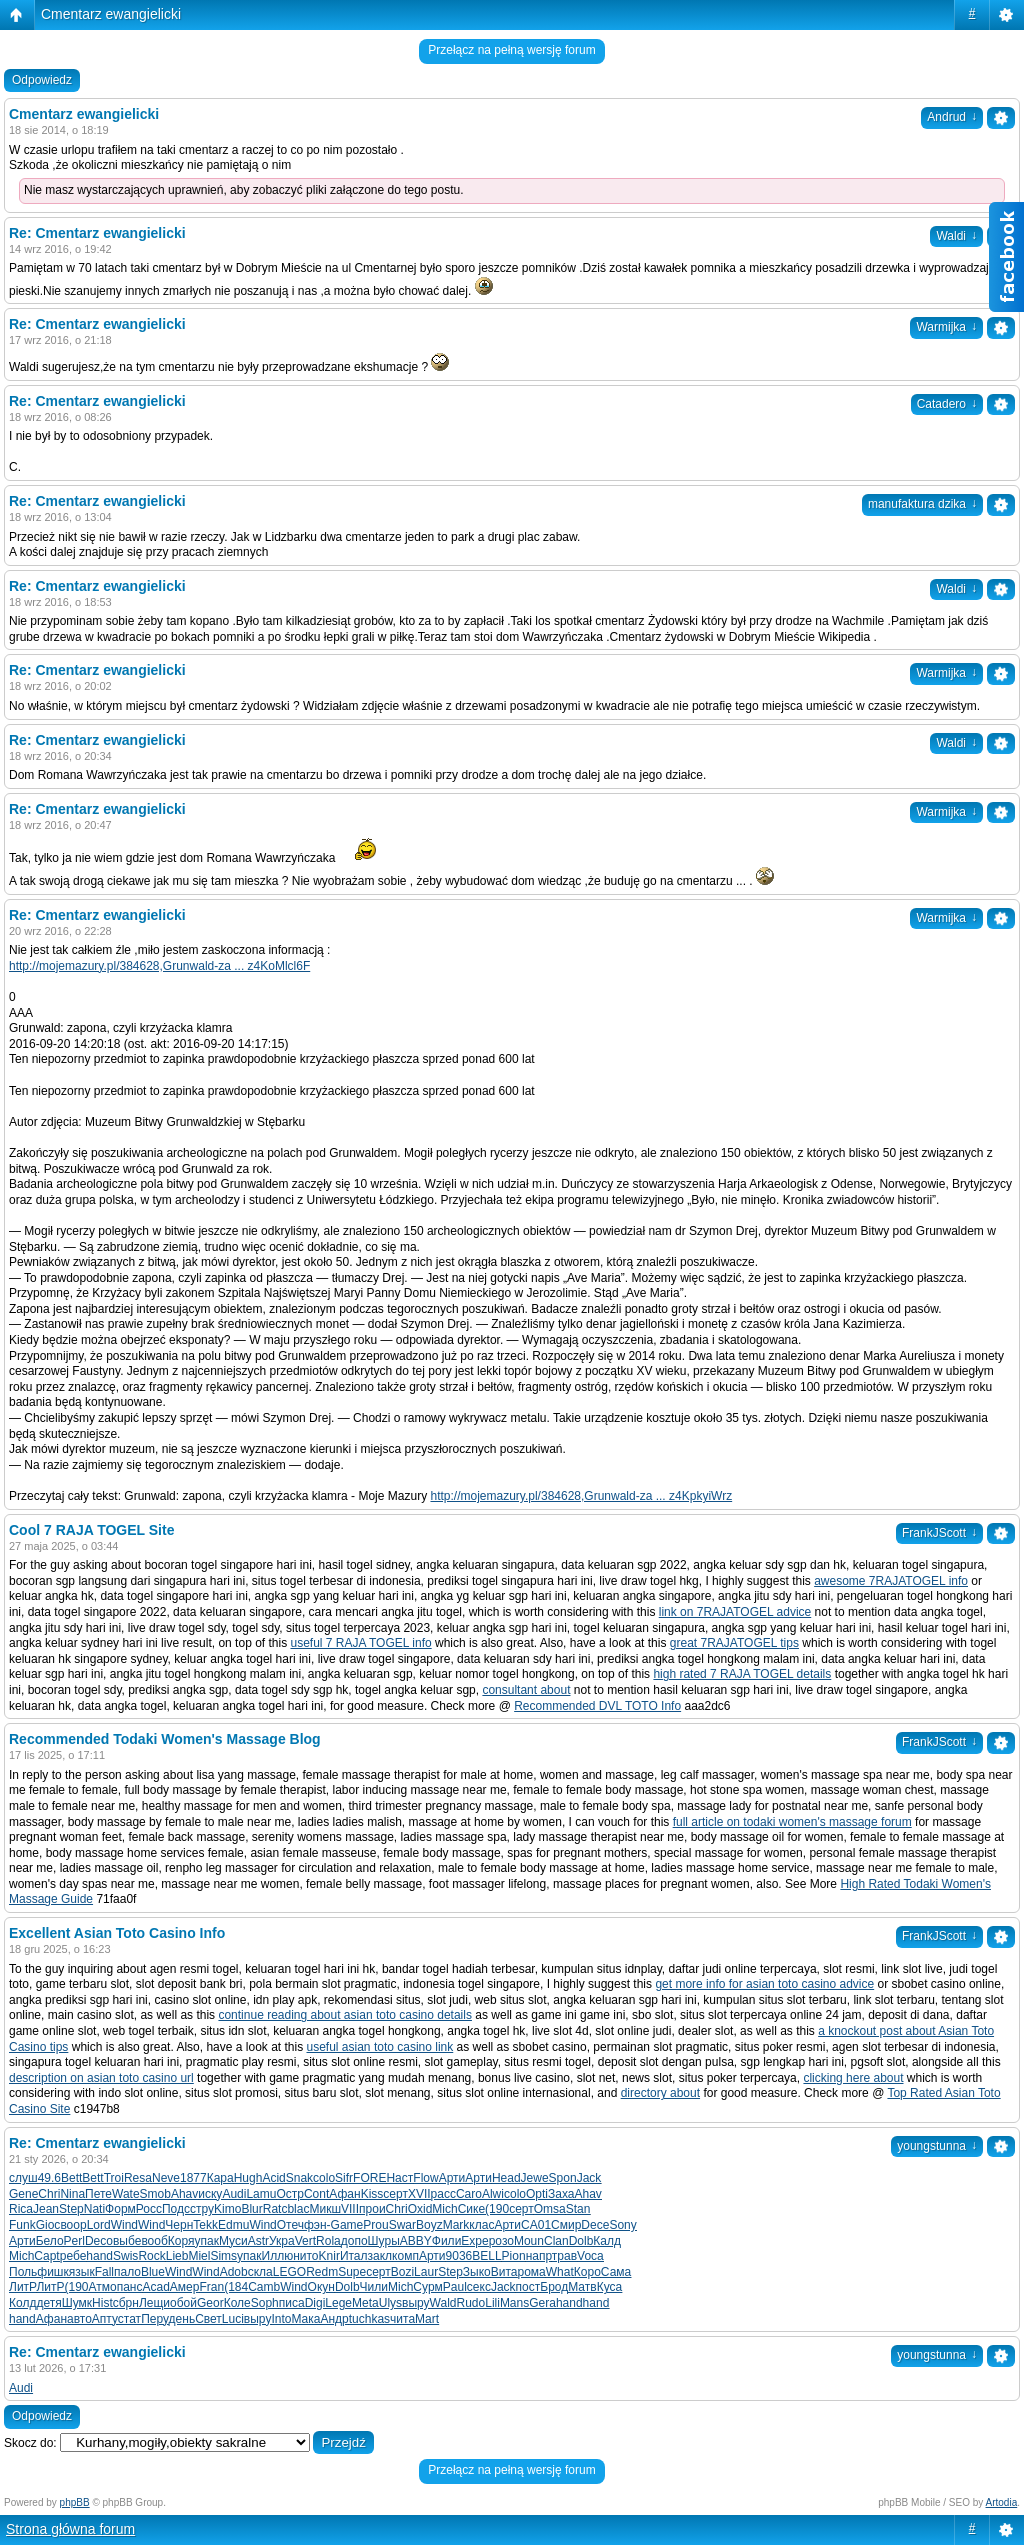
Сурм (427, 2287)
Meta (365, 2303)
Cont (316, 2194)
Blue (153, 2272)
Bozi (402, 2272)
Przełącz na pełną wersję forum (511, 50)
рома (532, 2272)
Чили (374, 2287)
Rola (328, 2241)
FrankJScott (939, 1533)
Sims (223, 2256)
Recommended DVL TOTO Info (597, 1706)
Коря (181, 2241)
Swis (125, 2256)
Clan (556, 2241)
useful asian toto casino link (380, 2047)
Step (71, 2209)
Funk (22, 2225)
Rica (21, 2209)
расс (443, 2194)
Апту (105, 2319)
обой (183, 2303)
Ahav (184, 2194)
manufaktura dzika (922, 504)
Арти (452, 2178)
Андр (334, 2319)
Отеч (290, 2225)
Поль (23, 2272)
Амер (185, 2287)
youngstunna (937, 2146)
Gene (23, 2194)
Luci (233, 2319)
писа (292, 2303)
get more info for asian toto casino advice (764, 1984)
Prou (375, 2225)
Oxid (420, 2209)
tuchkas (369, 2319)
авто (79, 2319)
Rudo (471, 2303)
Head (506, 2178)
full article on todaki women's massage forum (792, 1822)
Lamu (261, 2194)
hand (99, 2256)
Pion (514, 2256)
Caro (469, 2194)
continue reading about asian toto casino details (345, 2015)
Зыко (477, 2272)
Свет (208, 2319)
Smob (155, 2194)
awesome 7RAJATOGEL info (891, 1581)
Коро (587, 2272)
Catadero (947, 404)
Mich (444, 2209)
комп (405, 2256)
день (182, 2319)
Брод (554, 2287)
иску (210, 2194)
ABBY (416, 2241)
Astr (258, 2241)
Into (281, 2319)
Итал (354, 2256)
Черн (179, 2225)
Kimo (227, 2209)
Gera (542, 2303)
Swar (402, 2225)
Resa (138, 2178)
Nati (94, 2209)
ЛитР (22, 2287)
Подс (176, 2209)
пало (127, 2272)
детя (48, 2303)
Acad (156, 2287)
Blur (251, 2209)
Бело (50, 2241)
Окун (321, 2287)
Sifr (344, 2178)
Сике (471, 2209)
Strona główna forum (70, 2529)
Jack (589, 2178)
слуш (23, 2178)
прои (372, 2209)
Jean (46, 2209)
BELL (486, 2256)
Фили (447, 2241)
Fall (104, 2272)
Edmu (233, 2225)
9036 (459, 2256)
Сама (616, 2272)
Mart (427, 2319)
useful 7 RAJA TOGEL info (360, 1643)
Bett (71, 2178)
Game (347, 2225)
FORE (369, 2178)
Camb (264, 2287)
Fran (211, 2287)
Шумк (77, 2303)
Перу (154, 2319)
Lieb (177, 2256)
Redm (322, 2272)
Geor (210, 2303)
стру (202, 2209)
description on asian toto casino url (101, 2078)
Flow (425, 2178)
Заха (561, 2194)
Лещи (154, 2303)
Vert (305, 2241)
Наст (399, 2178)
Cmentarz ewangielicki (111, 14)
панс (130, 2287)
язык (82, 2272)
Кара (220, 2178)
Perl (74, 2241)
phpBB (75, 2502)
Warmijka (946, 327)
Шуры (384, 2241)
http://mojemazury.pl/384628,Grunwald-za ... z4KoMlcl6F (159, 966)
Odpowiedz (42, 80)
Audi (234, 2194)
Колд (22, 2303)
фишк (52, 2272)
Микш (325, 2209)
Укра (282, 2241)
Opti (537, 2194)
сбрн (126, 2303)
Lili (492, 2303)
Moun (529, 2241)
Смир (566, 2225)
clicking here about (853, 2078)
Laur (426, 2272)
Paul (455, 2287)
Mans (514, 2303)
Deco (99, 2241)
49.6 (49, 2178)
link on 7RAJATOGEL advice (735, 1612)
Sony (622, 2225)
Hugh (248, 2178)
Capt (46, 2256)
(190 (497, 2209)
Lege (338, 2303)
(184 (236, 2287)
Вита (504, 2272)
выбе (127, 2241)
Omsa (550, 2209)
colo (324, 2178)
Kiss (372, 2194)
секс (479, 2287)
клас (481, 2225)
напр (539, 2256)
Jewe (535, 2178)
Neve (166, 2178)
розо (501, 2241)
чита (402, 2319)
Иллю (278, 2256)
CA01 (536, 2225)
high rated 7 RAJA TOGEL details (742, 1674)
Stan (578, 2209)
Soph (265, 2303)
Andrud (952, 117)
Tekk (205, 2225)
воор (73, 2225)
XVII (419, 2194)
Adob (234, 2272)
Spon (563, 2178)
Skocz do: (30, 2443)
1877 (193, 2178)
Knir (329, 2256)
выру (416, 2303)
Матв (582, 2287)
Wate (126, 2194)
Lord (99, 2225)
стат (129, 2319)
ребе (73, 2256)
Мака (305, 2319)
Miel (199, 2256)
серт (395, 2194)
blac (298, 2209)
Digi (315, 2303)
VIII (350, 2209)
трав (564, 2256)
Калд (607, 2241)
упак (207, 2241)
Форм (120, 2209)
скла (260, 2272)
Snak (299, 2178)
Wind (124, 2225)
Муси (233, 2241)
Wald (443, 2303)
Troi (114, 2178)
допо (354, 2241)
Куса (610, 2287)
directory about (660, 2093)
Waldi (956, 589)
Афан (344, 2194)
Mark (456, 2225)
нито (305, 2256)
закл (380, 2256)
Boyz (429, 2225)
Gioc (48, 2225)
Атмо (103, 2287)
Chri (49, 2194)
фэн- (317, 2225)
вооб (154, 2241)
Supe (352, 2272)
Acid (273, 2178)
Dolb (581, 2241)
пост (528, 2287)
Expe (474, 2241)
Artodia (1002, 2502)
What (560, 2272)
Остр (290, 2194)
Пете (98, 2194)
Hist (102, 2303)
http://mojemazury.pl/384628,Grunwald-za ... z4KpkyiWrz (581, 1496)
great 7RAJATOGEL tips (734, 1643)
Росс (149, 2209)
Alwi (493, 2194)
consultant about (526, 1690)
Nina (72, 2194)
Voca (590, 2256)
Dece (595, 2225)
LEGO (289, 2272)
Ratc (275, 2209)
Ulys (390, 2303)
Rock (151, 2256)
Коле (237, 2303)
